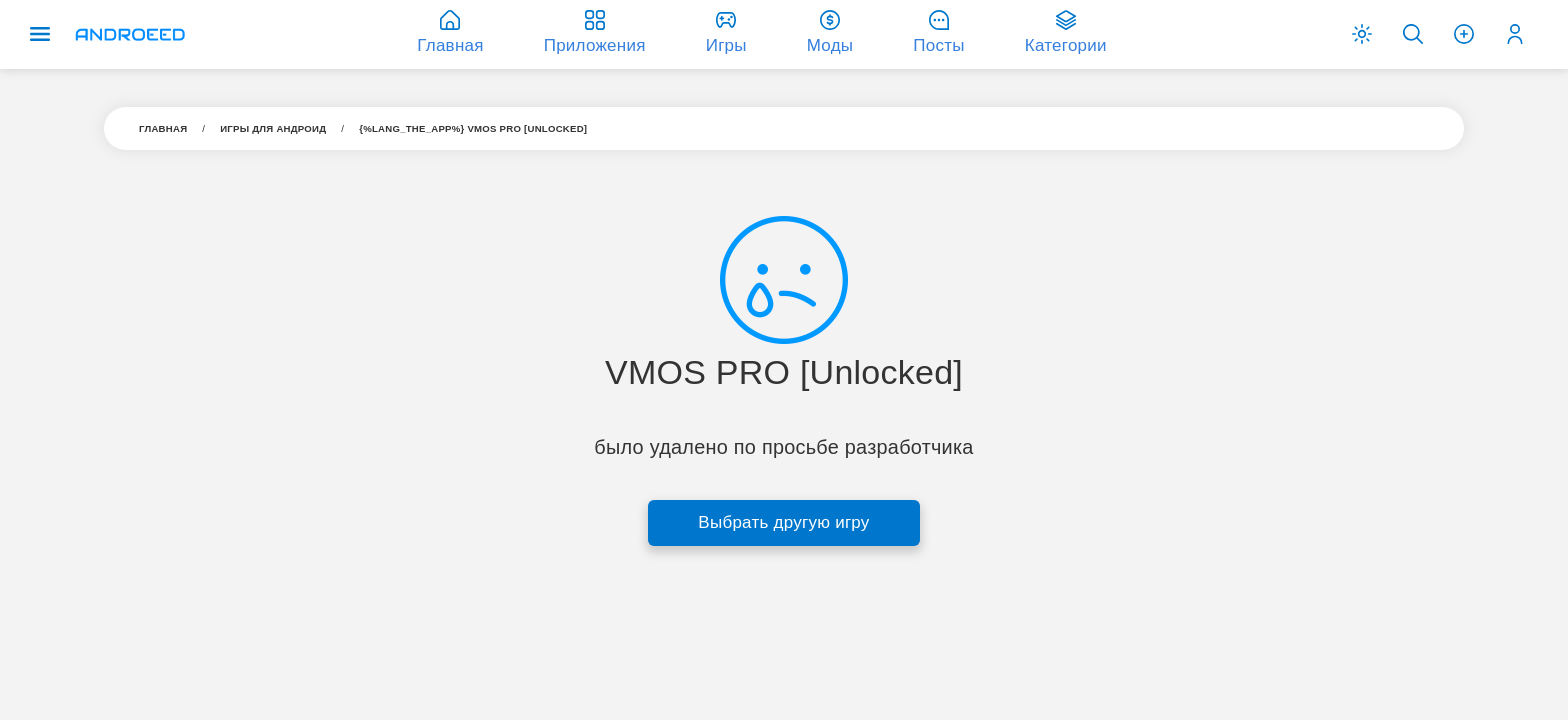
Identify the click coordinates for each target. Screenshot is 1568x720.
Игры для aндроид (273, 128)
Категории (1066, 32)
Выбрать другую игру (783, 522)
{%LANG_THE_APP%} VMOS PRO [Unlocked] (473, 128)
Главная (163, 128)
